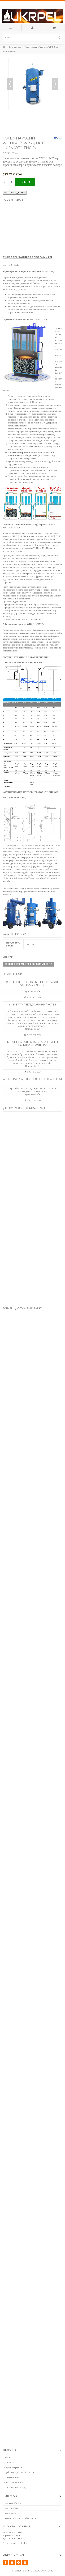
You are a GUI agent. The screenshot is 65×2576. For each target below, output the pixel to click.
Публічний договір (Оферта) (19, 2472)
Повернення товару (15, 2487)
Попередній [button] (10, 84)
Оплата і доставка (14, 2482)
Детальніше (32, 991)
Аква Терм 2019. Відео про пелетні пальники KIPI (32, 1080)
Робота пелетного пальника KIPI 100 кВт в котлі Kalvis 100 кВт (32, 983)
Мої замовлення (13, 2503)
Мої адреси (10, 2513)
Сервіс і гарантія (13, 2467)
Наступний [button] (55, 84)
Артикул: (7, 153)
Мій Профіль (10, 2495)
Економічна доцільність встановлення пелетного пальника (32, 1043)
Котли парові (15, 47)
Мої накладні (11, 2508)
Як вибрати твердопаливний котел (32, 1004)
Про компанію (12, 2477)
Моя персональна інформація (20, 2518)
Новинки (9, 2462)
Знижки (9, 2457)
